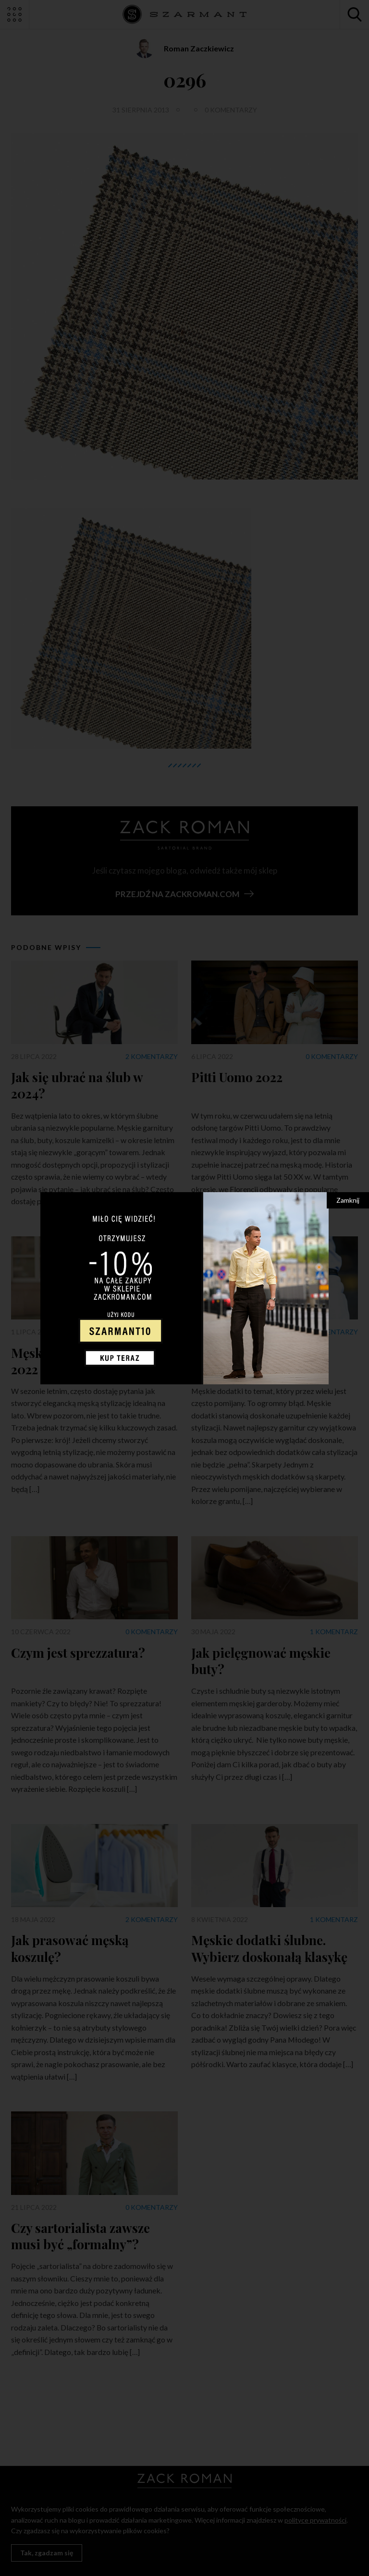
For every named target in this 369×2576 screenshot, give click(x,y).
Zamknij (347, 1200)
